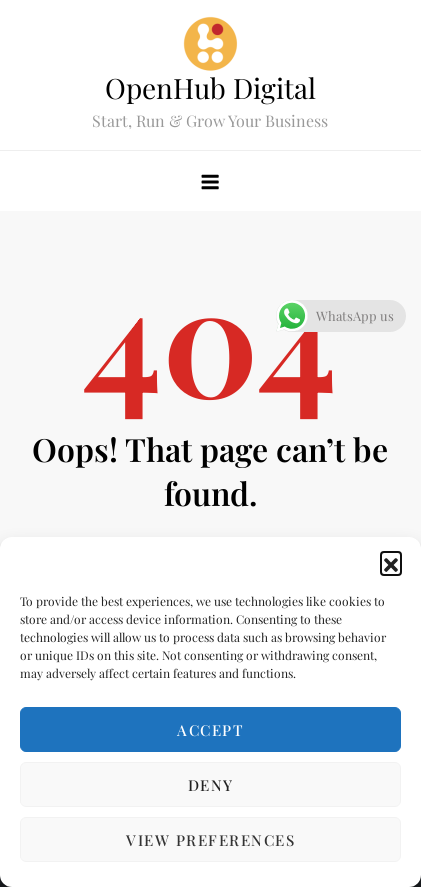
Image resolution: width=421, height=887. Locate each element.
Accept (210, 730)
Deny (211, 785)
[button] (391, 562)
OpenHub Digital (210, 87)
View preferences (210, 840)
